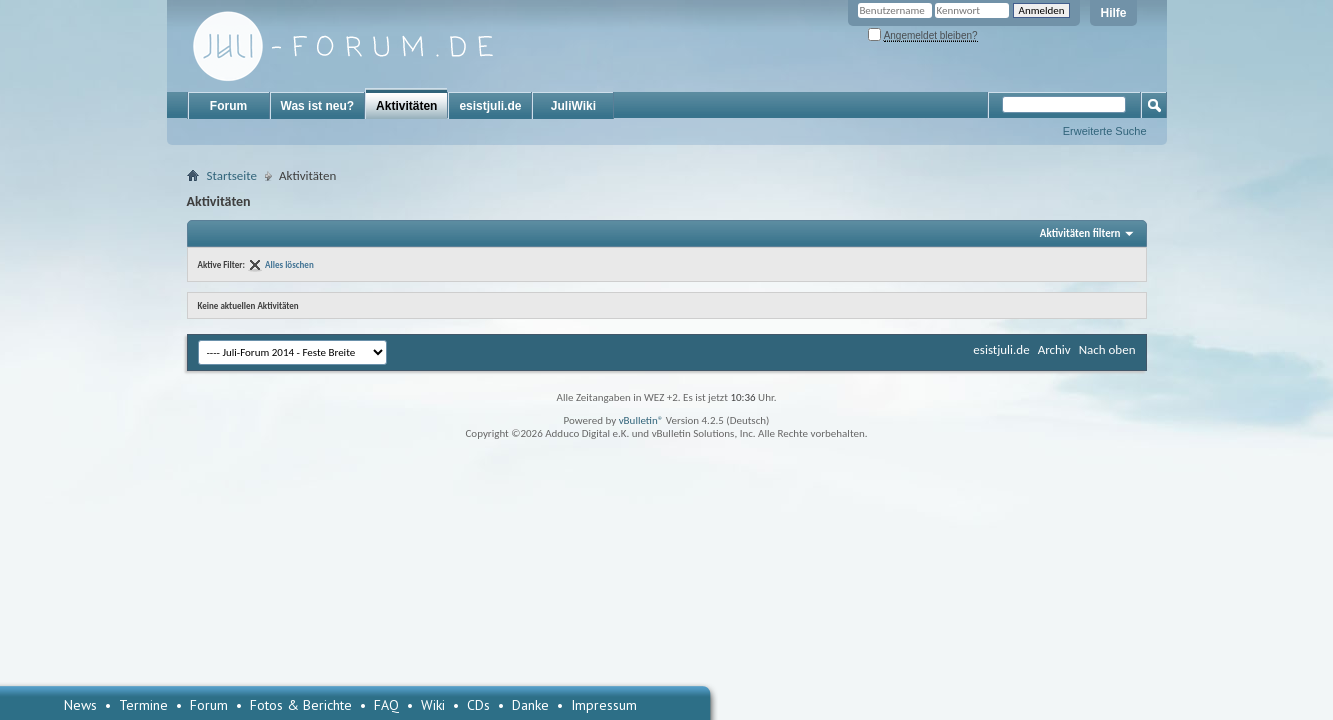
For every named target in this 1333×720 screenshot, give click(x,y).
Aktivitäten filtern (1080, 233)
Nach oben (1107, 349)
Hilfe (1113, 13)
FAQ (386, 705)
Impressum (604, 705)
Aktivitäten (406, 106)
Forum (228, 106)
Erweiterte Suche (1105, 131)
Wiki (433, 705)
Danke (530, 705)
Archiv (1054, 349)
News (80, 705)
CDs (478, 705)
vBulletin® (641, 420)
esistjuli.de (490, 106)
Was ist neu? (318, 106)
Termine (143, 705)
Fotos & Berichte (301, 705)
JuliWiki (573, 106)
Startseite (232, 175)
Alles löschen (289, 264)
